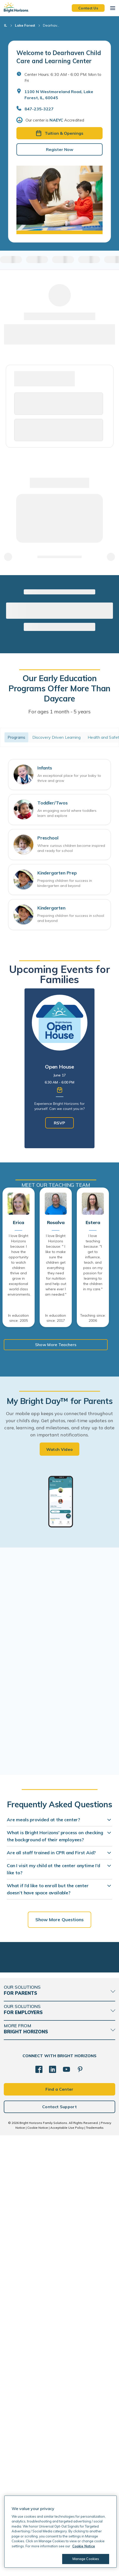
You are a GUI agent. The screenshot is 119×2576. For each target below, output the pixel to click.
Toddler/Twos (52, 803)
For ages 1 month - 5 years (59, 711)
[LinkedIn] (52, 2069)
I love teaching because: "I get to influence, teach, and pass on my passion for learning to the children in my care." (93, 1262)
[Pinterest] (80, 2069)
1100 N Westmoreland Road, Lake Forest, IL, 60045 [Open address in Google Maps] (59, 94)
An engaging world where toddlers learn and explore (67, 813)
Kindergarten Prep (57, 873)
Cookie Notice (37, 2128)
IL (5, 25)
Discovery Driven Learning (56, 737)
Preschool (47, 838)
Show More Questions (59, 1919)
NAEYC (56, 120)
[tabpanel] (59, 1068)
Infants (44, 768)
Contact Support (59, 2106)
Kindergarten (51, 908)
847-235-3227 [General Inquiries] (39, 108)
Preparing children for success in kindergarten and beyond (64, 883)
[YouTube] (66, 2069)
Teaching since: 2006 (93, 1318)
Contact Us (88, 8)
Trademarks (95, 2128)
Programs (16, 737)
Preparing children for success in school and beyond (70, 918)
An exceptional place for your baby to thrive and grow (69, 778)
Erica (18, 1222)
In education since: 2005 (18, 1318)
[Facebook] (38, 2069)
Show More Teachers (56, 1344)
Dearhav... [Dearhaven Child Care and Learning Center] (51, 25)
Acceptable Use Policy (67, 2128)
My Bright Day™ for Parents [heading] (60, 1401)
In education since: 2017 (55, 1318)
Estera (93, 1222)
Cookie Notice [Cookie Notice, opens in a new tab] (83, 2546)
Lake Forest (25, 25)
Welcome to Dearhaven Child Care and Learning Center (58, 57)
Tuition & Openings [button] (59, 133)
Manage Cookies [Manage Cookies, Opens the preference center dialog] (86, 2559)
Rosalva (56, 1222)
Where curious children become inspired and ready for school (71, 848)
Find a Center (59, 2089)
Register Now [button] (59, 149)
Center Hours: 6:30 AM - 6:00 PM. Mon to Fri (63, 77)
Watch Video (59, 1449)
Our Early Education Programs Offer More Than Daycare (59, 688)
